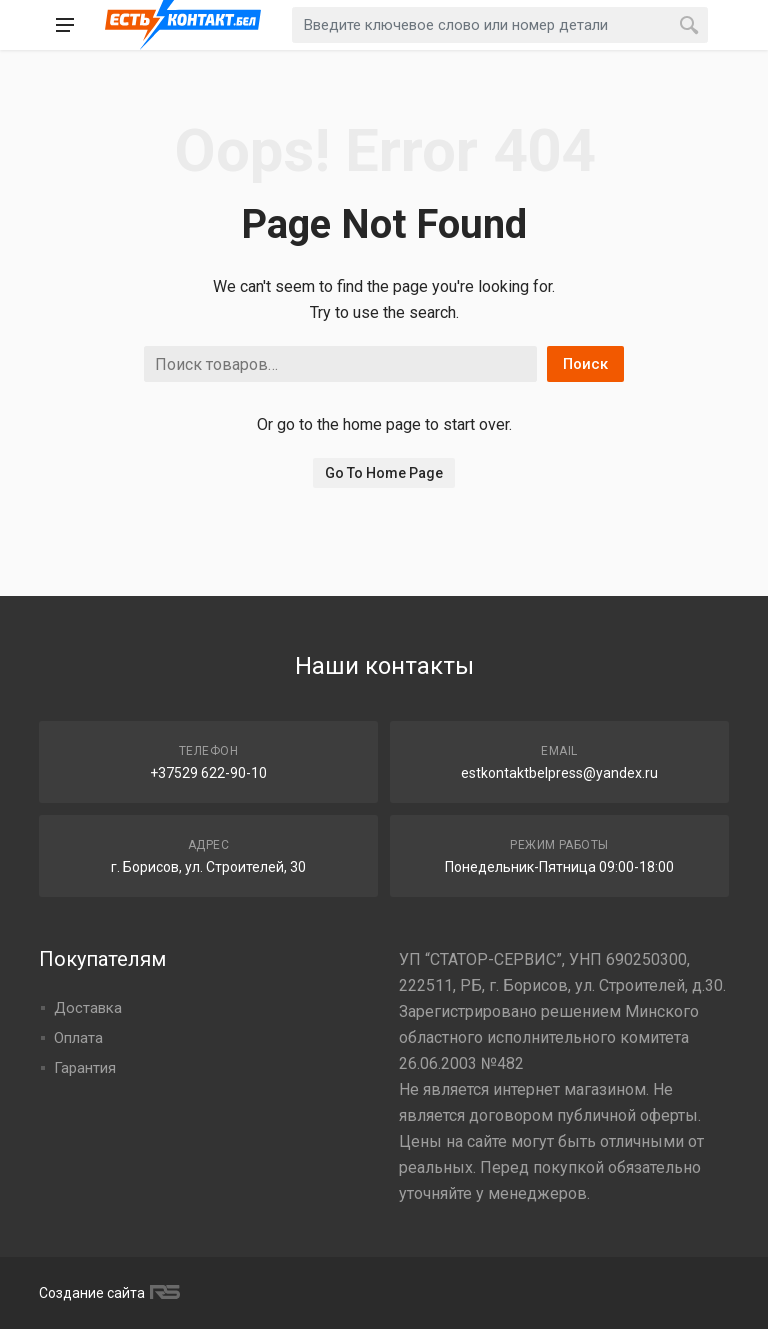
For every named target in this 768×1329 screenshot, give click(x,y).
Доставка (88, 1008)
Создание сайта (107, 1293)
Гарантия (85, 1068)
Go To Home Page (384, 473)
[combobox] (500, 25)
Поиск (585, 364)
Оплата (78, 1038)
